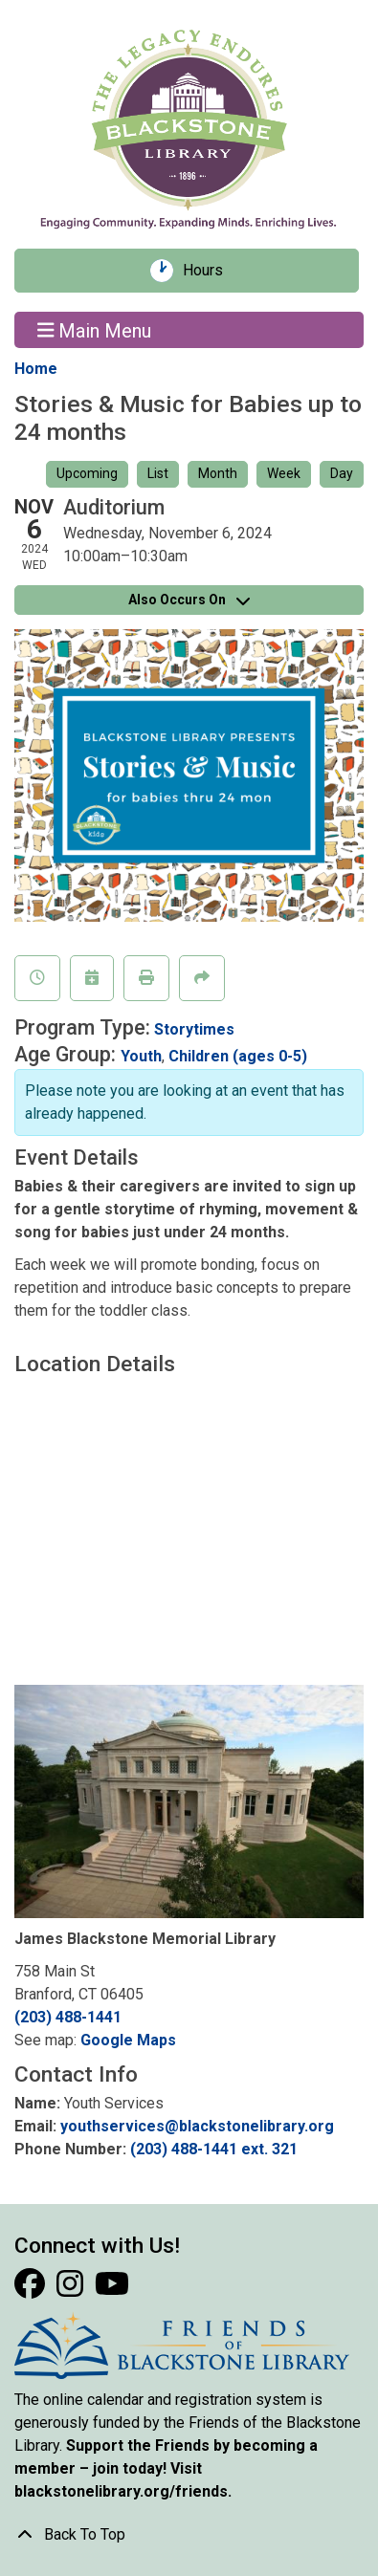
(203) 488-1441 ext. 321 (214, 2149)
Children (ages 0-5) (237, 1056)
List (157, 473)
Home (35, 369)
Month (217, 473)
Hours (209, 270)
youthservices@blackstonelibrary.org (197, 2126)
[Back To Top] (189, 2534)
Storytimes (194, 1029)
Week (283, 473)
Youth (141, 1056)
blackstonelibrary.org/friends (121, 2491)
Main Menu (94, 329)
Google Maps (128, 2040)
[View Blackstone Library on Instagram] (71, 2290)
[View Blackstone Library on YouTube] (112, 2290)
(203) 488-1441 (68, 2017)
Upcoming (87, 473)
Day (341, 473)
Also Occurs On (189, 599)
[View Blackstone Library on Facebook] (31, 2290)
